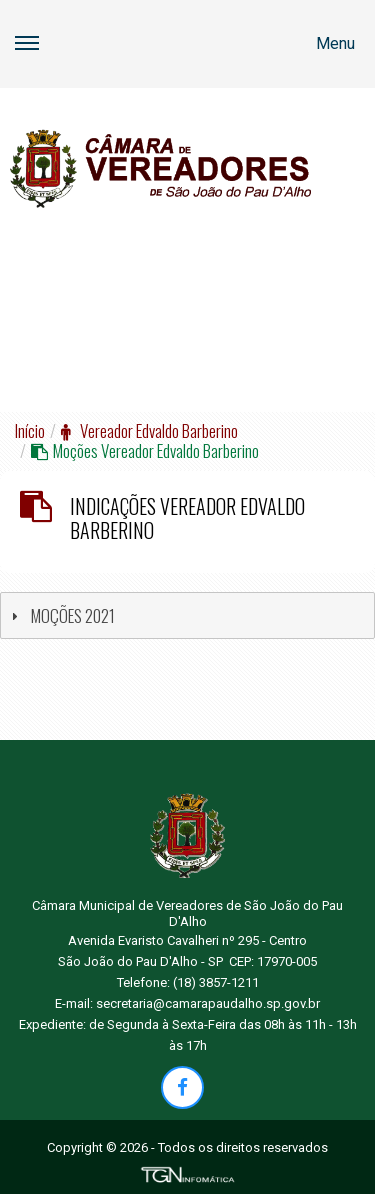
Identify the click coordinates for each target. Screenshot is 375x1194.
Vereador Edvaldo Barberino (149, 430)
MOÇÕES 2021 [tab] (60, 615)
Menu (185, 57)
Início (30, 430)
